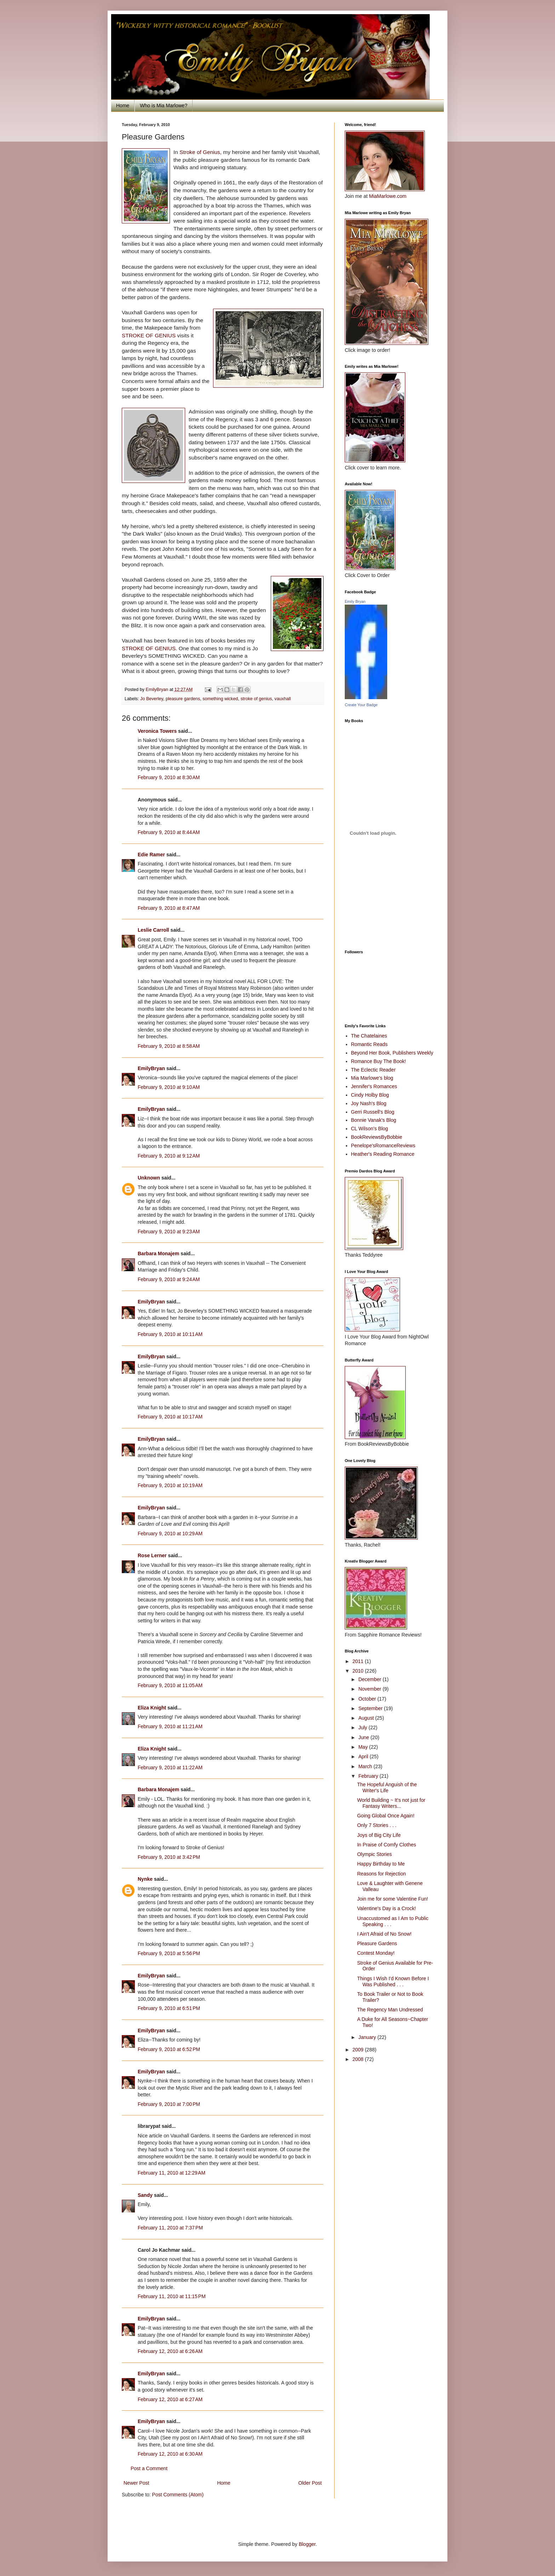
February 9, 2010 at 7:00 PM (169, 2104)
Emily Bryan (355, 601)
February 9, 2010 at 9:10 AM (169, 1087)
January (367, 2037)
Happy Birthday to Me (381, 1864)
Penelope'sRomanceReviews (383, 1145)
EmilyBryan (151, 1068)
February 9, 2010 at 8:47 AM (169, 908)
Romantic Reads (369, 1044)
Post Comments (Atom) (178, 2494)
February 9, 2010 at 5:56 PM (169, 1953)
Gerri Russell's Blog (373, 1112)
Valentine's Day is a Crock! (386, 1908)
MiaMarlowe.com (387, 196)
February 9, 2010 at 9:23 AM (169, 1231)
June (364, 1737)
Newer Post (136, 2483)
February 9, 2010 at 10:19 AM (170, 1485)
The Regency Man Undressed (390, 2009)
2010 (359, 1671)
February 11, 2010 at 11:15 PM (172, 2296)
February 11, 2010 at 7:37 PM (170, 2228)
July (363, 1727)
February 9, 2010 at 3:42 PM (169, 1857)
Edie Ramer (151, 854)
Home (122, 105)
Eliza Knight (152, 1707)
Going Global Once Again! (385, 1815)
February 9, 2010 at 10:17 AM (170, 1417)
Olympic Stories (374, 1854)
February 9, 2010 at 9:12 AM (169, 1156)
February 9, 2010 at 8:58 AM (169, 1046)
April (364, 1756)
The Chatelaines (369, 1036)
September (371, 1708)
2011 (359, 1661)
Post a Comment (149, 2468)
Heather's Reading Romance (382, 1154)
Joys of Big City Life (379, 1835)
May (363, 1747)
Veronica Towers (157, 731)
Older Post (310, 2483)
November (370, 1689)
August (366, 1718)
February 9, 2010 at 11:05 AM (170, 1685)
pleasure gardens (183, 698)
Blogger (307, 2544)
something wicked (220, 698)
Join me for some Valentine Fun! (392, 1899)
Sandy (145, 2195)
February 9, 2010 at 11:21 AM (170, 1726)
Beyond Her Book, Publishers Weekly (392, 1053)
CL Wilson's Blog (369, 1128)
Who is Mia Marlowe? (163, 105)
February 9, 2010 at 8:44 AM (169, 832)
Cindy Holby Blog (370, 1095)
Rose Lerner (152, 1555)
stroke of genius (256, 698)
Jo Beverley (151, 698)
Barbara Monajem (158, 1253)
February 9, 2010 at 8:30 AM (169, 777)
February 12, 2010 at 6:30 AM (170, 2454)
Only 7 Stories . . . (376, 1825)
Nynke (145, 1879)
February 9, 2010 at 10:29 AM (170, 1533)
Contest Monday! (376, 1953)
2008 (359, 2059)
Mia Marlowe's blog (372, 1078)
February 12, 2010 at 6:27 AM (170, 2399)
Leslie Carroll (153, 930)
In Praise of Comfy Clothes (386, 1844)
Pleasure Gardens (377, 1943)
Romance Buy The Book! (378, 1061)
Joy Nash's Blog (369, 1103)
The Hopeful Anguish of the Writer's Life (387, 1787)
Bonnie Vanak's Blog (373, 1120)
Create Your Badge (361, 705)
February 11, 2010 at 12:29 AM (171, 2173)
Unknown (149, 1178)
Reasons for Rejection (381, 1874)
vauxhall (282, 698)
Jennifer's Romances (374, 1086)
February (368, 1776)
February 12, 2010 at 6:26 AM (170, 2351)
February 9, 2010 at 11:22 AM (170, 1767)
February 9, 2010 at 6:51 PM (169, 2008)
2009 (359, 2049)
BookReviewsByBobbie (376, 1137)
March (365, 1766)
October (367, 1699)
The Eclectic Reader (373, 1070)
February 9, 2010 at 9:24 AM (169, 1279)
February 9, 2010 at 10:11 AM (170, 1334)
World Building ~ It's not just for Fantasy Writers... (391, 1803)
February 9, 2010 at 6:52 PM (169, 2049)
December (370, 1679)
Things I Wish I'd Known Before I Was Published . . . (393, 1981)
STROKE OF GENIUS (149, 335)
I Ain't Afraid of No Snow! (384, 1934)
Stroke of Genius (199, 152)
